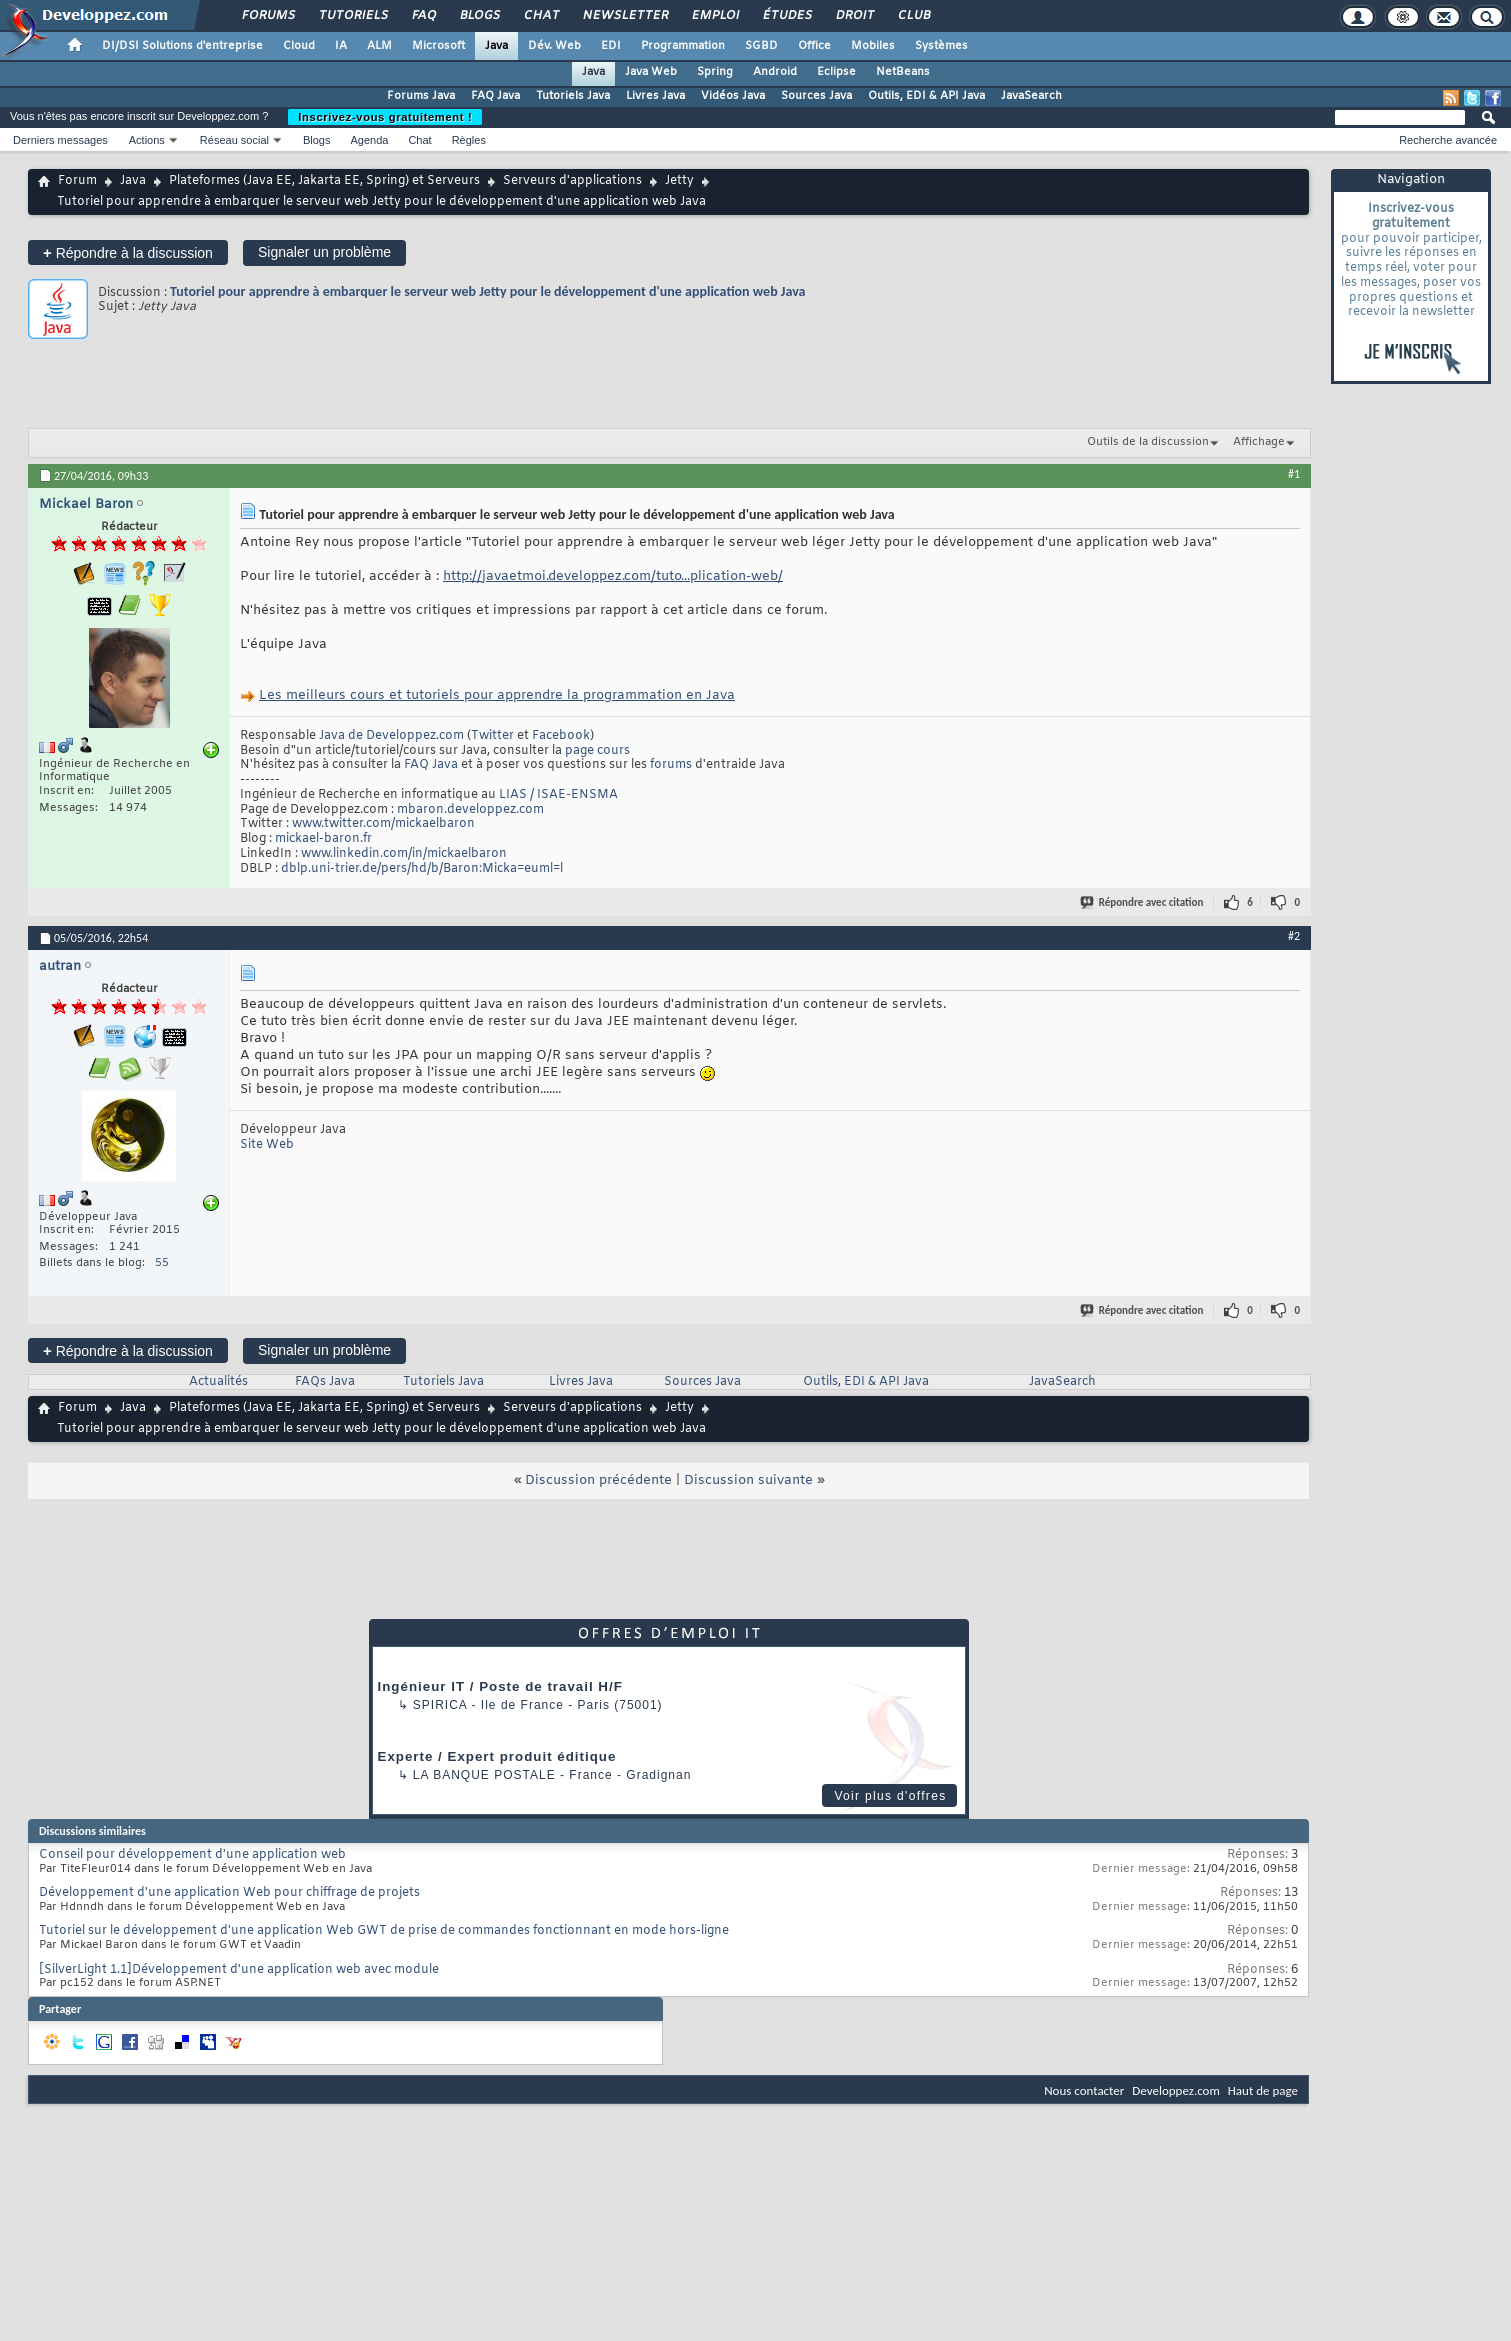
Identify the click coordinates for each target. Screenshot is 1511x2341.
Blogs (479, 16)
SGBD (761, 46)
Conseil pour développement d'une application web (192, 1855)
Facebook (561, 736)
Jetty (679, 181)
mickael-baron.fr (323, 839)
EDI (611, 46)
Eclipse (836, 72)
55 (162, 1263)
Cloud (299, 46)
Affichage (1259, 442)
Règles (469, 140)
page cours (597, 751)
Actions (147, 140)
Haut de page (1263, 2090)
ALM (379, 46)
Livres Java (655, 96)
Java (496, 46)
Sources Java (816, 96)
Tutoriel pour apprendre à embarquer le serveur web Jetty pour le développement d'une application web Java (488, 291)
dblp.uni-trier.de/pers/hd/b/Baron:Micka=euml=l (422, 869)
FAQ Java (495, 96)
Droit (854, 16)
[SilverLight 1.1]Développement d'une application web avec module (239, 1970)
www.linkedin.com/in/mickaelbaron (404, 854)
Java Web (651, 72)
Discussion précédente (598, 1480)
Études (786, 16)
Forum (77, 181)
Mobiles (873, 46)
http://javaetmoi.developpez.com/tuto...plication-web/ (613, 576)
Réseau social (234, 140)
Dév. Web (554, 46)
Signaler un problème (324, 252)
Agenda (369, 140)
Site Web (267, 1145)
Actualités (218, 1382)
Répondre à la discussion (128, 252)
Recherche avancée (1448, 140)
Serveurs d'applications (572, 181)
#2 (1294, 936)
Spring (715, 72)
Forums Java (421, 96)
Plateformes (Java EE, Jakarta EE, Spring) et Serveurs (324, 181)
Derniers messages (60, 140)
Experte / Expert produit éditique (497, 1756)
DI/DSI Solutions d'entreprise (182, 46)
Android (775, 72)
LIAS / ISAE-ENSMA (558, 795)
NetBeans (903, 72)
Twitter (492, 736)
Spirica (440, 1705)
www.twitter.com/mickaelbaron (383, 824)
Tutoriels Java (573, 96)
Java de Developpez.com (391, 736)
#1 (1294, 474)
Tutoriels (352, 16)
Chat (540, 16)
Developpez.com (1176, 2090)
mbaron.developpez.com (470, 810)
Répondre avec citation (1143, 902)
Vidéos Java (733, 96)
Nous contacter (1084, 2090)
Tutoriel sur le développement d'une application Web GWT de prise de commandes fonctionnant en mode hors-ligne (384, 1931)
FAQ (423, 16)
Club (913, 16)
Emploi (714, 16)
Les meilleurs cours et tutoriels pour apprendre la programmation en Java (497, 695)
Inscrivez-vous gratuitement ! (385, 117)
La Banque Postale (484, 1775)
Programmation (683, 46)
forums (671, 765)
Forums (267, 16)
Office (814, 46)
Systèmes (941, 46)
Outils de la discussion (1148, 442)
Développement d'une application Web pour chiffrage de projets (229, 1893)
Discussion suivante (748, 1480)
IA (341, 46)
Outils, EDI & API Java (926, 96)
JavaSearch (1031, 96)
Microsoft (438, 46)
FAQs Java (325, 1382)
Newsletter (624, 16)
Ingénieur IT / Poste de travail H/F (500, 1686)
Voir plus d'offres (890, 1796)
